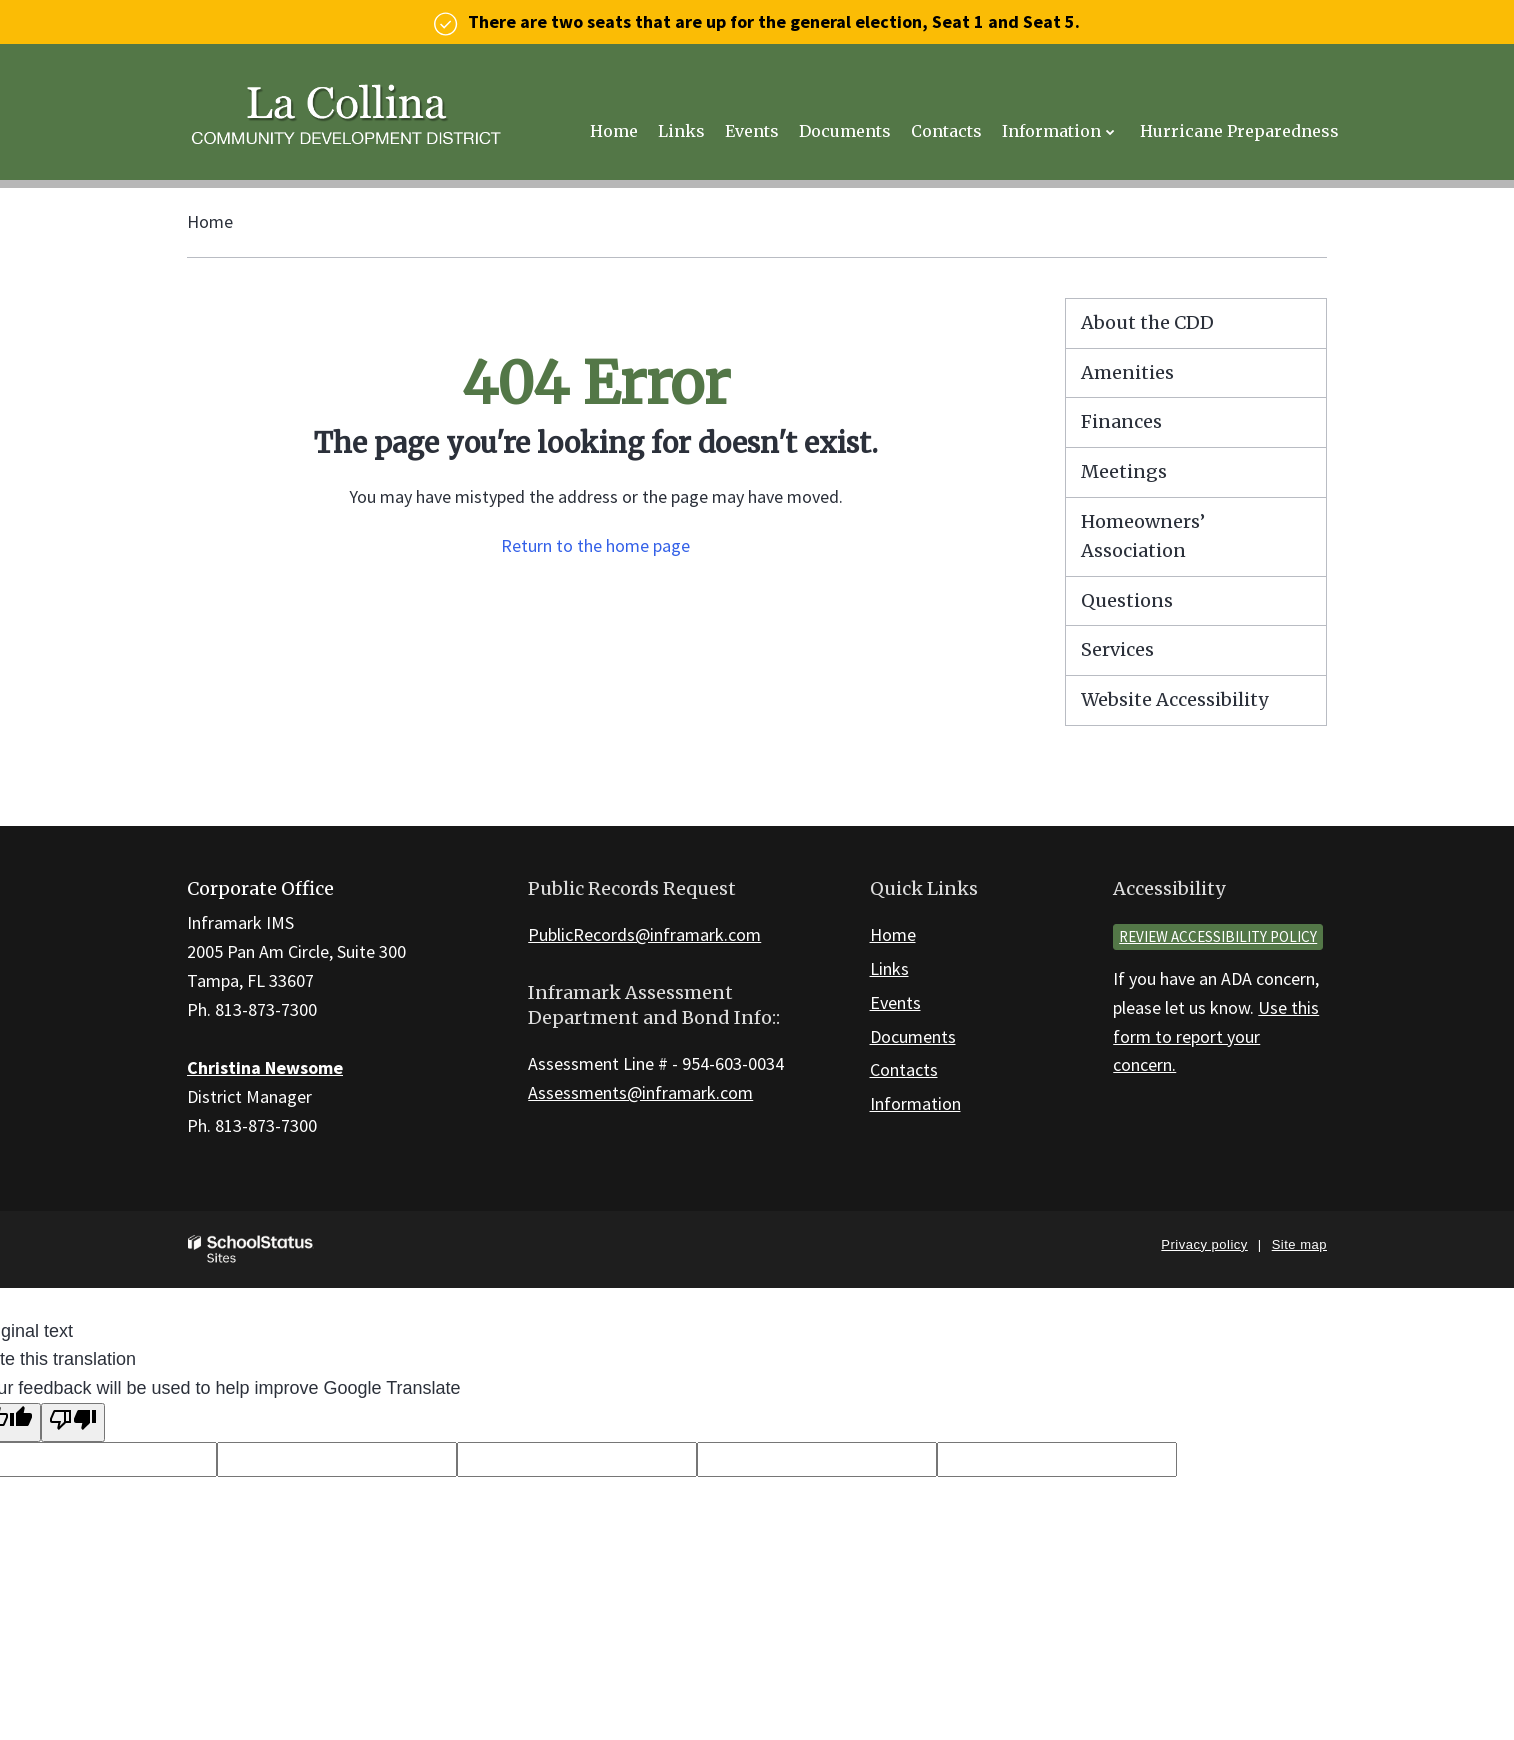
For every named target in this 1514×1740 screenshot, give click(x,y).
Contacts (904, 1069)
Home (210, 221)
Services (1117, 649)
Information (915, 1103)
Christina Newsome (265, 1067)
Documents (913, 1036)
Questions (1127, 600)
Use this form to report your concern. (1216, 1036)
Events (895, 1002)
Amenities (1127, 372)
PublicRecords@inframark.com (644, 934)
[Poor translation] (73, 1422)
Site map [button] (1299, 1244)
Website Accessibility (1174, 699)
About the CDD (1147, 322)
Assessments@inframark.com (640, 1092)
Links (889, 968)
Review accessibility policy (1218, 936)
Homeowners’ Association (1143, 536)
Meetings (1124, 471)
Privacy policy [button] (1204, 1244)
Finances (1121, 421)
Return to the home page (595, 545)
